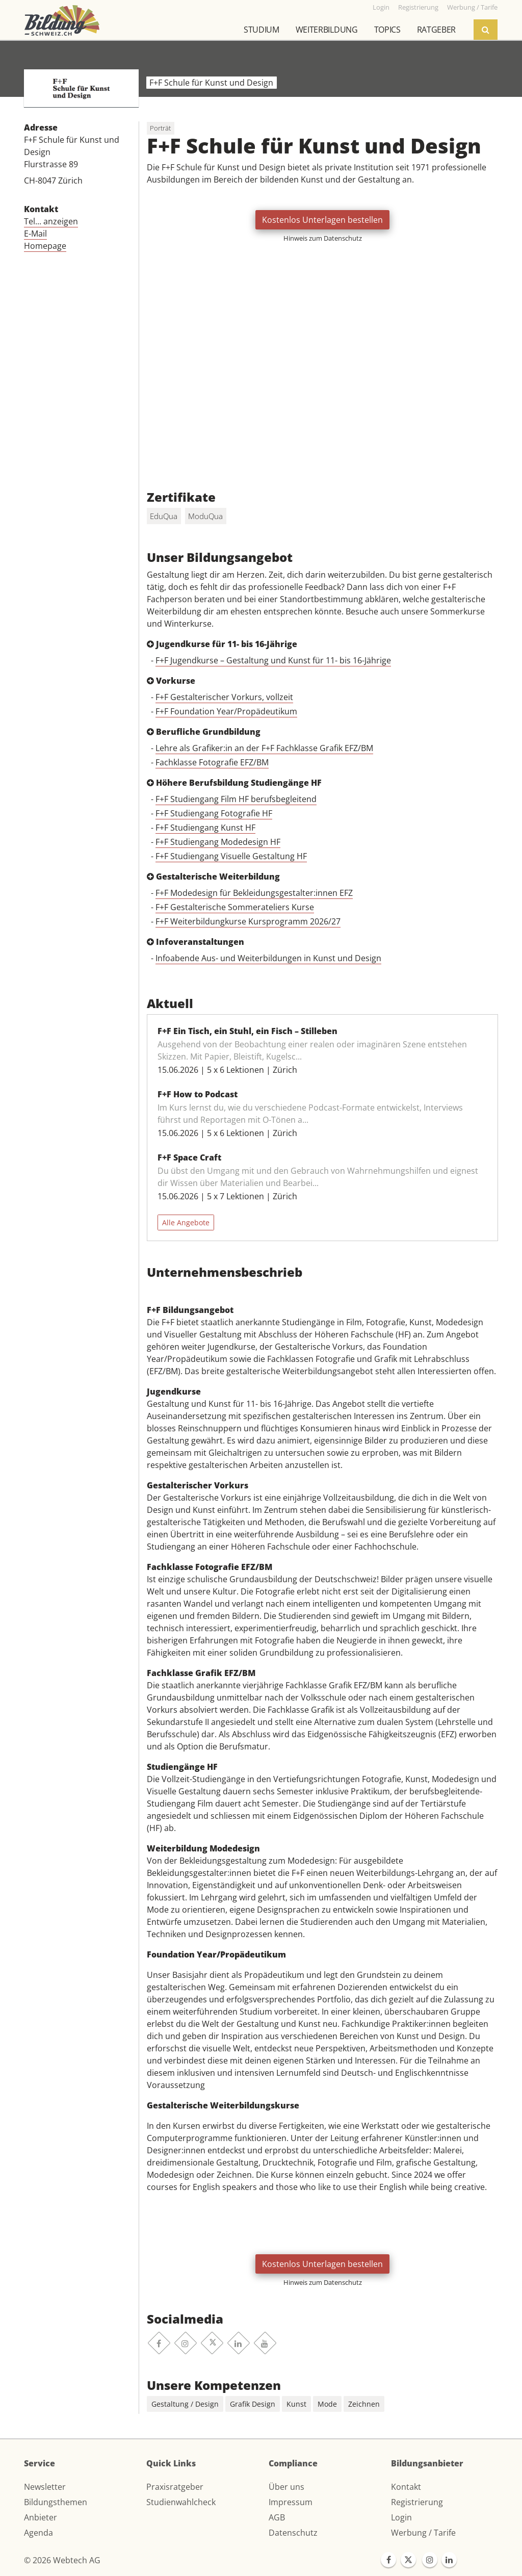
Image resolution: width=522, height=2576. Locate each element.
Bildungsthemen (55, 2502)
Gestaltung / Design (185, 2404)
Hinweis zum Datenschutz (322, 238)
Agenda (38, 2532)
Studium (261, 29)
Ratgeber (436, 29)
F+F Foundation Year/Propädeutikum (226, 711)
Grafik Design (252, 2404)
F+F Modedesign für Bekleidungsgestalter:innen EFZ (254, 892)
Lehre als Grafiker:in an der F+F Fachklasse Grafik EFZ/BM (264, 748)
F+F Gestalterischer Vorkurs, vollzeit (224, 697)
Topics (387, 29)
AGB (277, 2517)
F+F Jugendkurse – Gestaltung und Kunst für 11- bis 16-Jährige (273, 660)
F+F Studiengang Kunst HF (205, 827)
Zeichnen (364, 2404)
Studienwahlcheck (181, 2502)
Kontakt (406, 2486)
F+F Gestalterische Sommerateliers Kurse (234, 907)
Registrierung (417, 2502)
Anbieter (40, 2517)
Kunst (296, 2404)
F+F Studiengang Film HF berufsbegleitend (236, 799)
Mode (327, 2404)
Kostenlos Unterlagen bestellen (322, 219)
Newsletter (45, 2486)
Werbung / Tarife (423, 2532)
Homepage (45, 245)
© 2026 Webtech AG (62, 2560)
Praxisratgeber (174, 2486)
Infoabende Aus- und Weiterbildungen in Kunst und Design (268, 958)
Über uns (286, 2486)
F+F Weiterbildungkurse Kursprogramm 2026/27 (248, 921)
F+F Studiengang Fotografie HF (213, 813)
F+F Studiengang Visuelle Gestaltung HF (231, 856)
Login (401, 2517)
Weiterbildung (327, 29)
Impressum (290, 2502)
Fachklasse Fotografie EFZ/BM (212, 762)
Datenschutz (293, 2532)
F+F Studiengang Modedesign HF (217, 841)
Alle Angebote (186, 1222)
